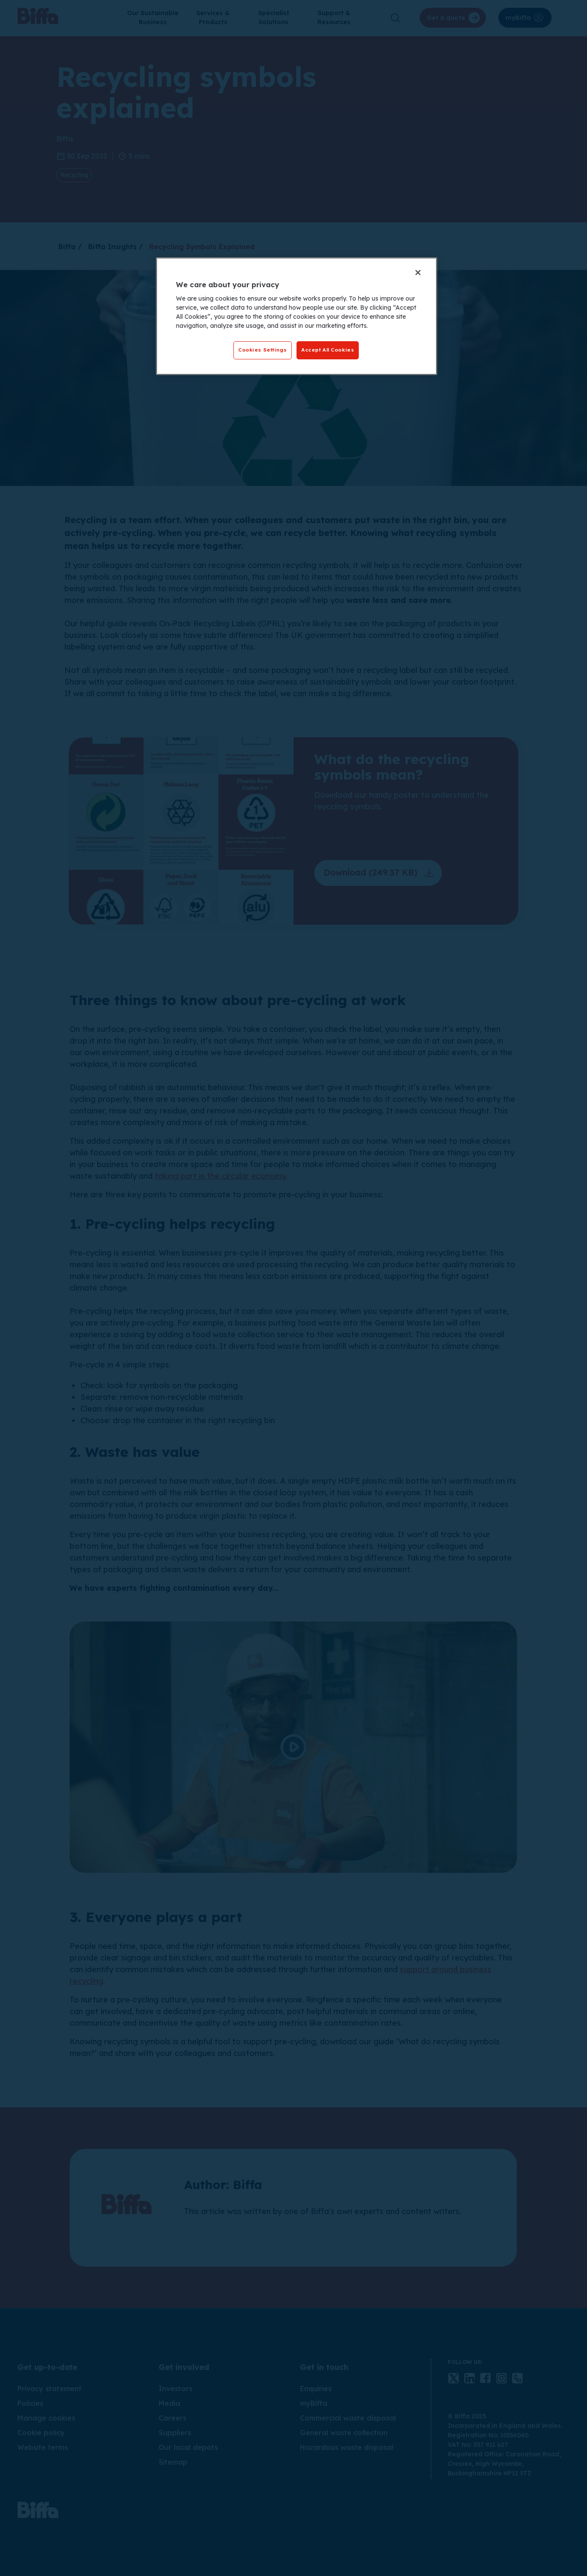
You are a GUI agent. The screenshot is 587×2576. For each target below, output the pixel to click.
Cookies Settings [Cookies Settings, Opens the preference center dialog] (262, 350)
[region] (296, 315)
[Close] (417, 272)
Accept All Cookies (327, 350)
